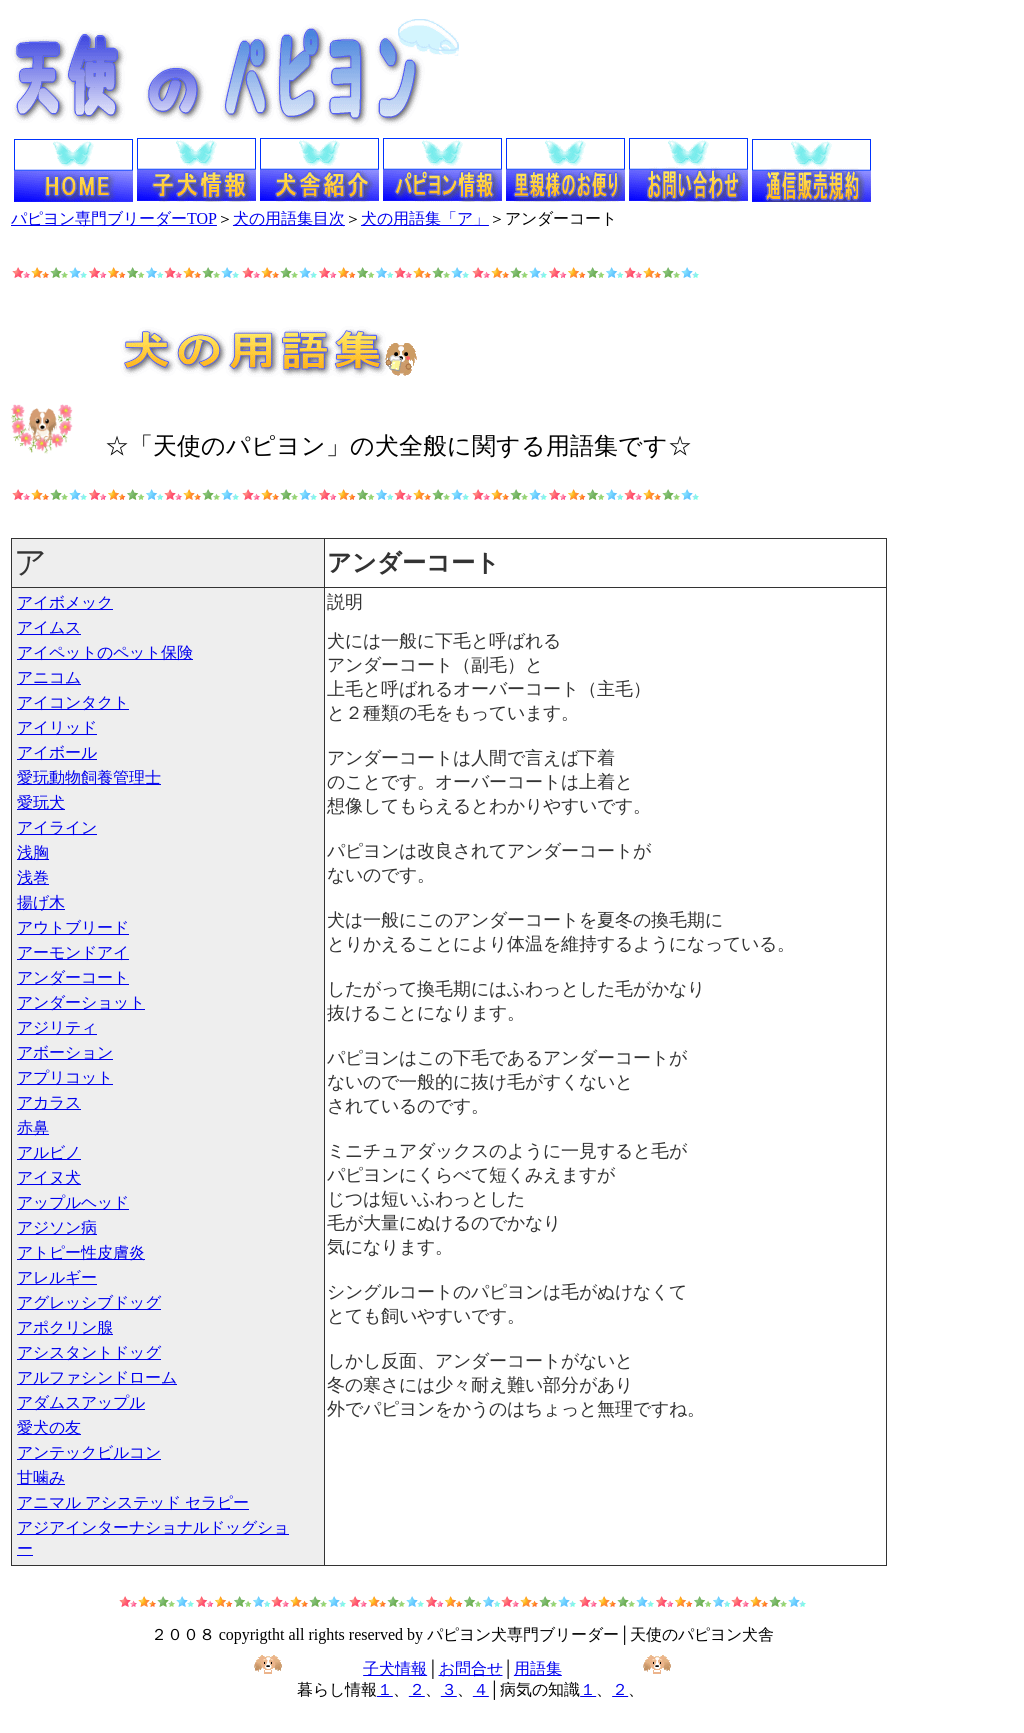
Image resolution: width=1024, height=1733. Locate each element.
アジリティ (57, 1027)
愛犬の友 (49, 1427)
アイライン (57, 827)
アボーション (65, 1052)
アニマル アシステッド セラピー (133, 1502)
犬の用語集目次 (289, 218)
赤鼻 (33, 1127)
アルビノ (49, 1152)
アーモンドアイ (73, 952)
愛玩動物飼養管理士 (89, 777)
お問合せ (471, 1668)
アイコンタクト (73, 702)
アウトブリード (73, 927)
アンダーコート (73, 977)
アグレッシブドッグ (89, 1302)
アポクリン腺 (65, 1327)
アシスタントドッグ (89, 1352)
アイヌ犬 (49, 1177)
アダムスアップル (81, 1402)
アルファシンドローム (97, 1377)
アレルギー (57, 1277)
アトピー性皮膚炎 (81, 1252)
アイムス (49, 627)
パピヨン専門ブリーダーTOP (114, 218)
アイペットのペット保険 (105, 652)
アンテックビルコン (89, 1452)
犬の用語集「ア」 (425, 218)
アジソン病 (57, 1227)
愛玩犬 (41, 802)
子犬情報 (395, 1668)
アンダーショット (81, 1002)
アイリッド (57, 727)
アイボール (57, 752)
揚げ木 (41, 902)
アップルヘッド (73, 1202)
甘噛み (41, 1477)
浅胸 (33, 852)
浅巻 (33, 877)
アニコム (49, 677)
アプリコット (65, 1077)
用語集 (538, 1668)
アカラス (49, 1102)
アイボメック (65, 602)
